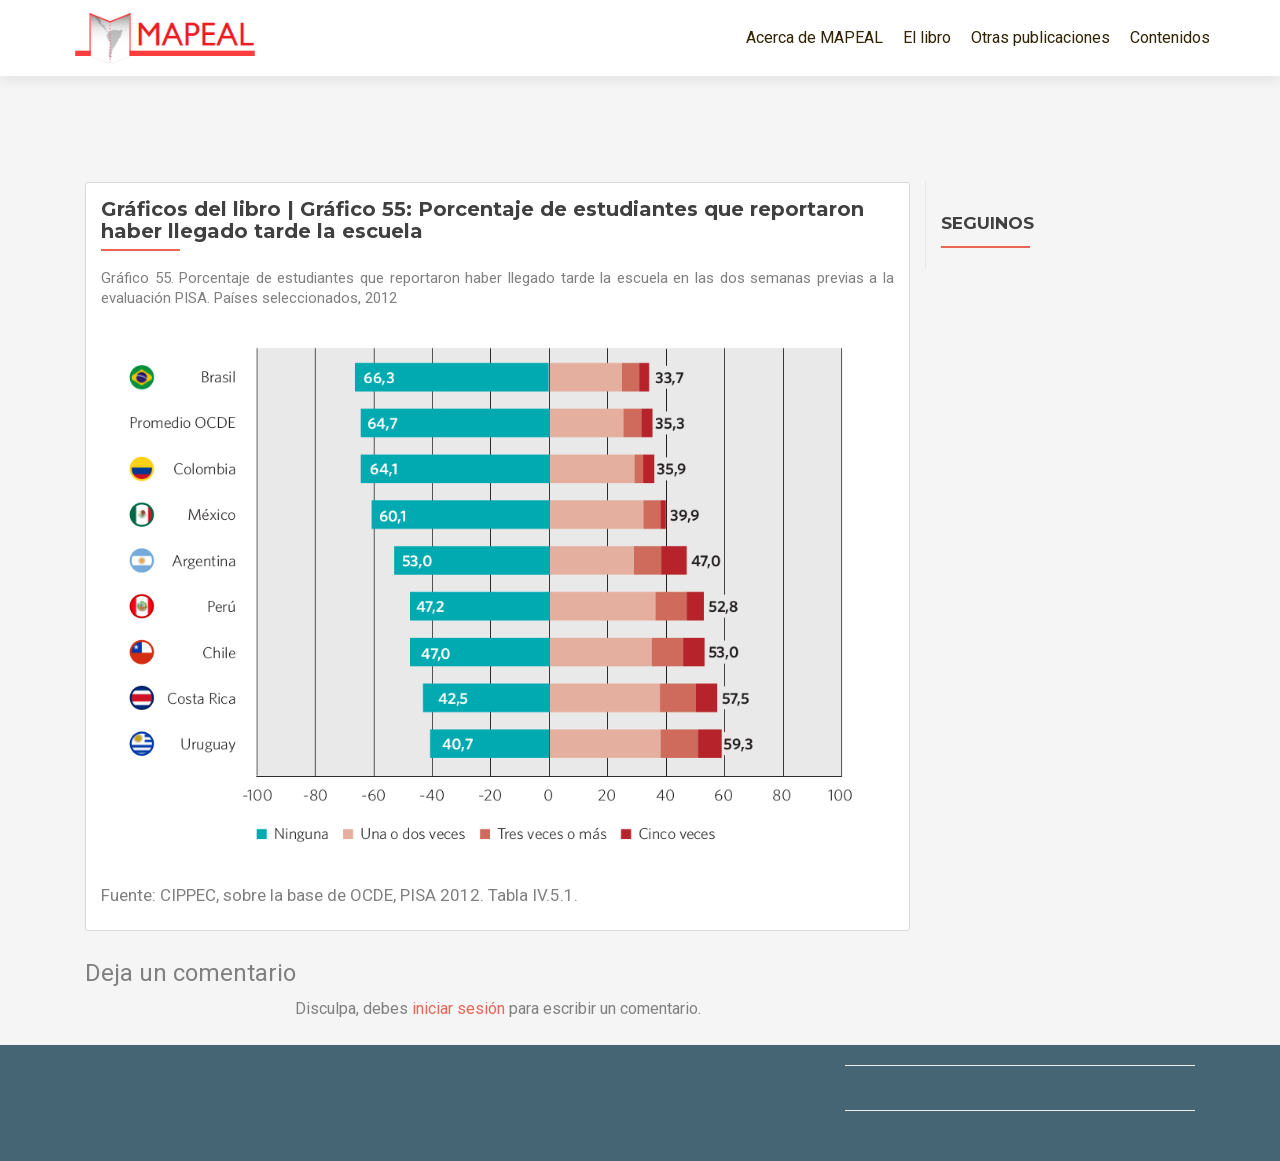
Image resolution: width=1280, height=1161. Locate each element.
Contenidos (1170, 37)
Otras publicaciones (1040, 37)
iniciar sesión (458, 1008)
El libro (927, 37)
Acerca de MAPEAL (814, 37)
